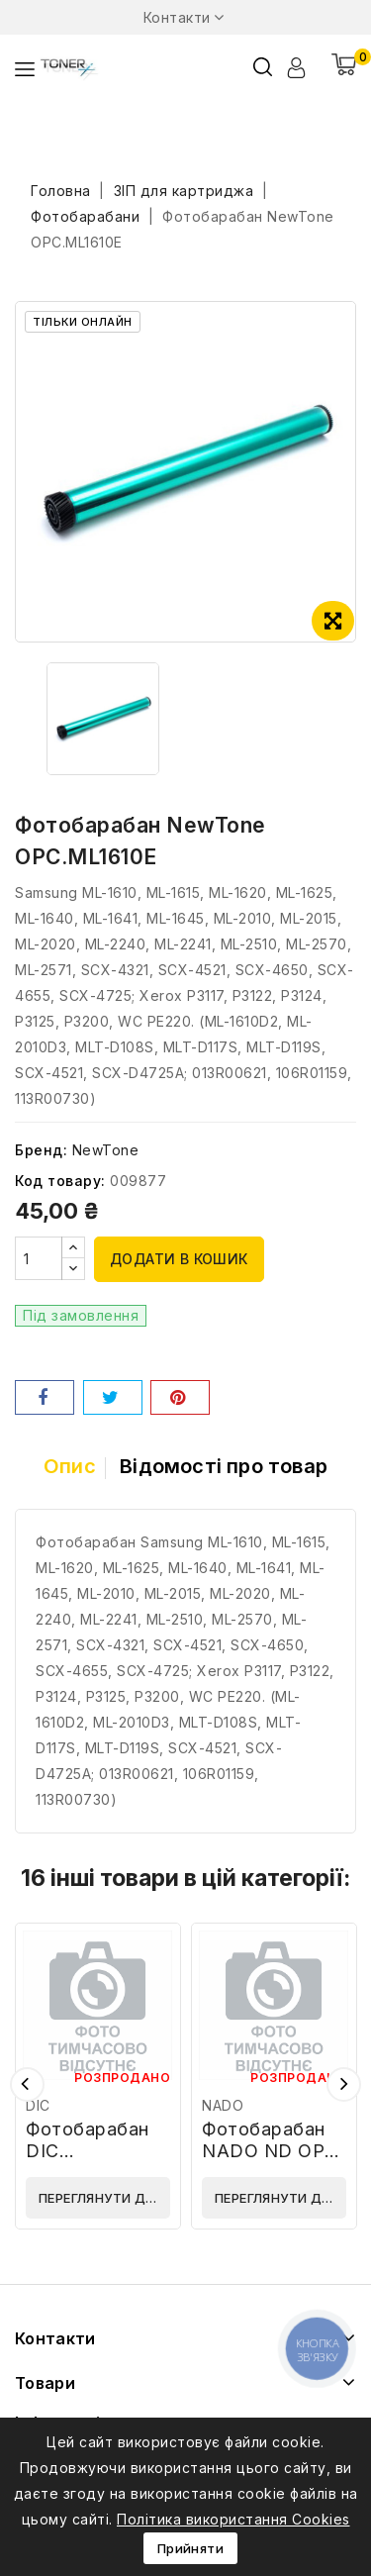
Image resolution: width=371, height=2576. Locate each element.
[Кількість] (38, 1258)
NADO (222, 2105)
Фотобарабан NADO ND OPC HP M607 (270, 2151)
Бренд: (41, 1149)
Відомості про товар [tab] (223, 1466)
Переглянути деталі (104, 2198)
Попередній (27, 2084)
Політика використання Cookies (233, 2519)
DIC (38, 2105)
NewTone (105, 1149)
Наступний (343, 2084)
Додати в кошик (179, 1258)
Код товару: (60, 1180)
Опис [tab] (70, 1466)
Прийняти (190, 2548)
